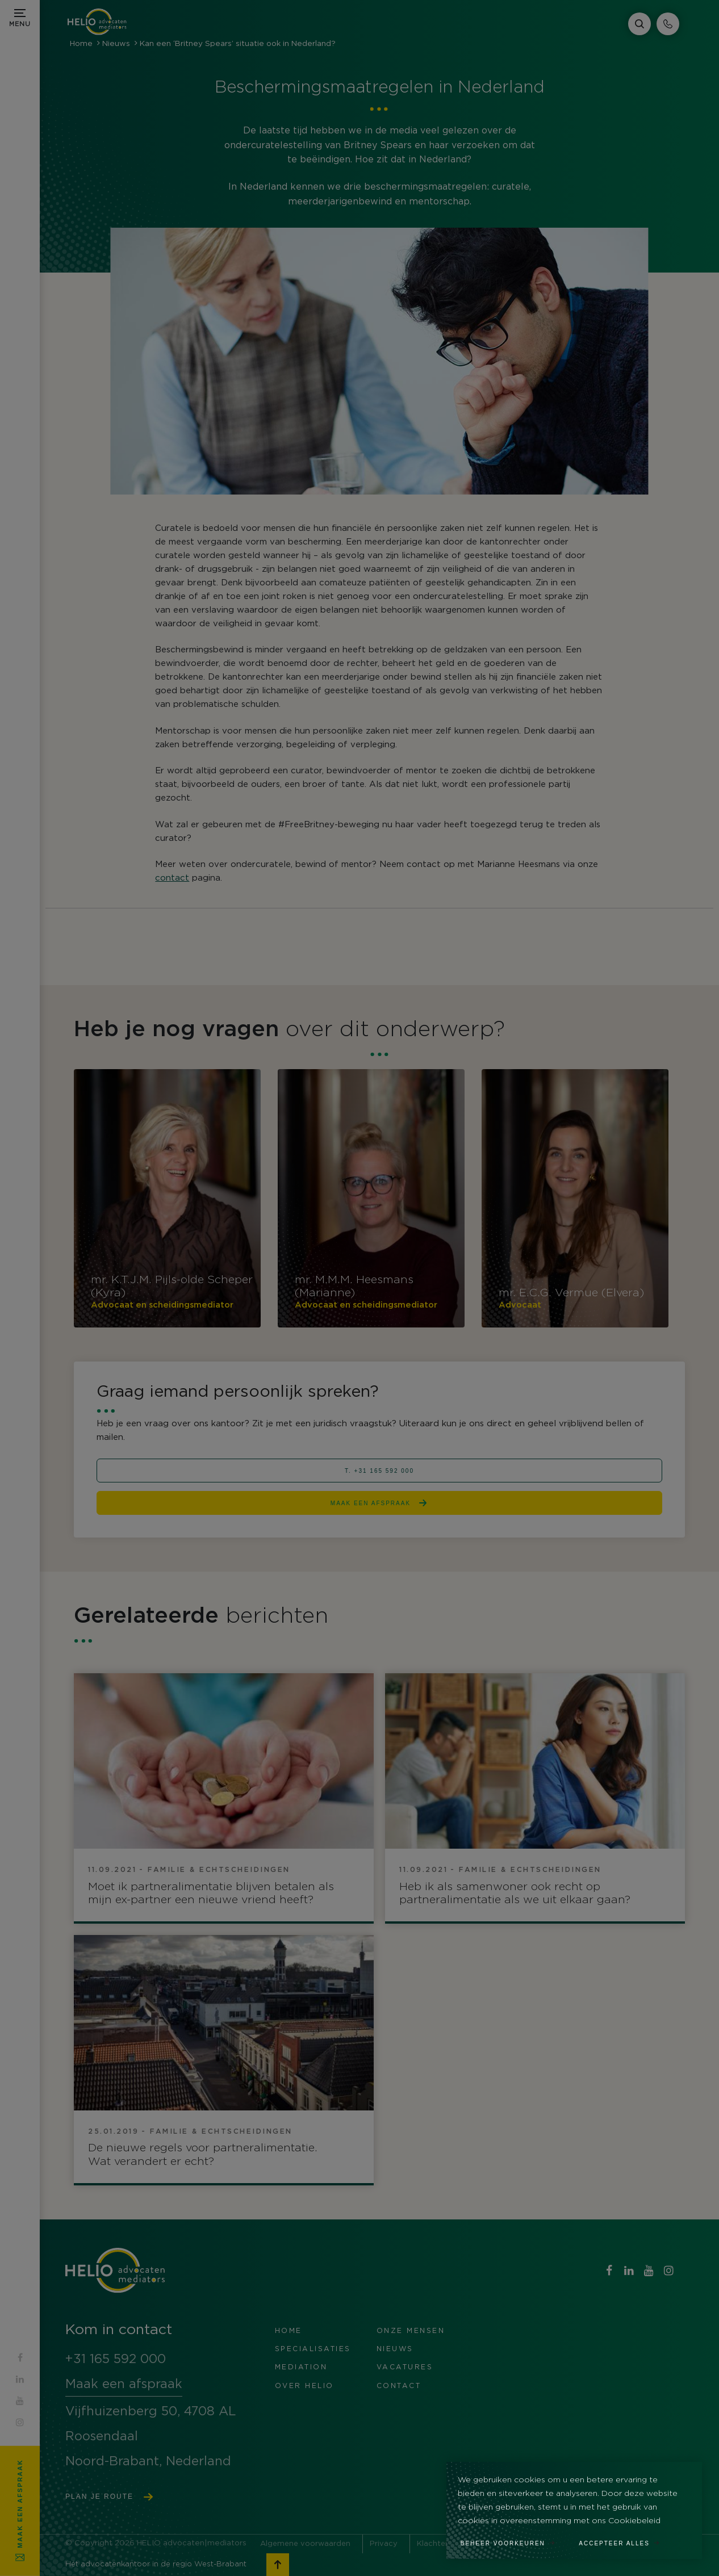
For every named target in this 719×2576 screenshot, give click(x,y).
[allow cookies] (625, 2540)
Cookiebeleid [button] (634, 2521)
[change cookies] (514, 2540)
